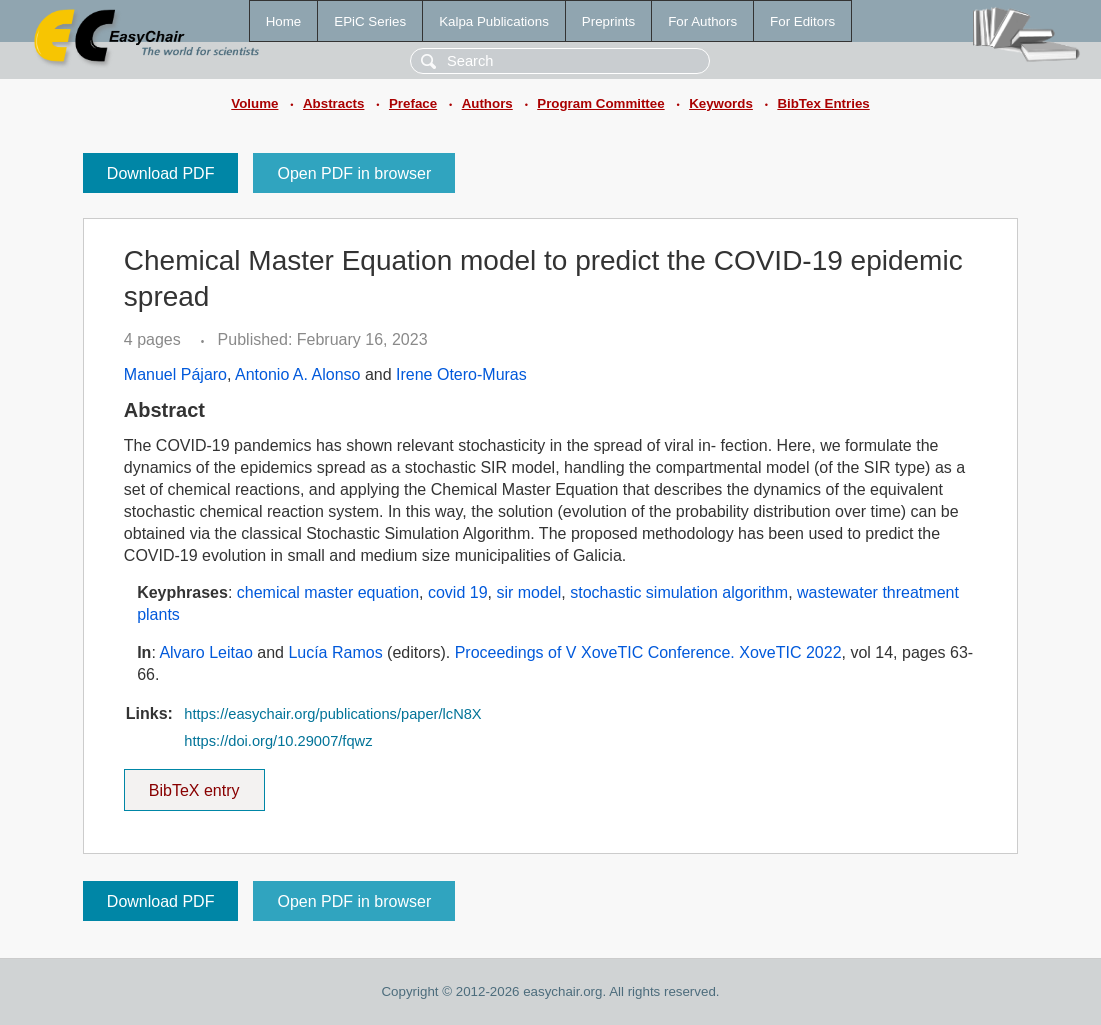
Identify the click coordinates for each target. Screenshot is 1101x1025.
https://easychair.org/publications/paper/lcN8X (332, 714)
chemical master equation (328, 592)
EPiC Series (370, 21)
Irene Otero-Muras (461, 374)
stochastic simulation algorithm (679, 592)
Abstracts (333, 103)
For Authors (702, 21)
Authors (487, 103)
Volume (254, 103)
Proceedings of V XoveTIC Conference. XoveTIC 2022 (648, 652)
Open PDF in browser (354, 173)
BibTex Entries (823, 103)
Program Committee (600, 103)
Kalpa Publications (494, 21)
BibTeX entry (194, 784)
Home (284, 21)
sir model (528, 592)
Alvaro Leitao (205, 652)
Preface (413, 103)
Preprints (608, 21)
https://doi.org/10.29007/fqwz (278, 741)
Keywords (721, 103)
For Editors (802, 21)
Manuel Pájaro (175, 374)
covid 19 (458, 592)
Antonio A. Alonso (297, 374)
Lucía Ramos (335, 652)
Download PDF (161, 173)
